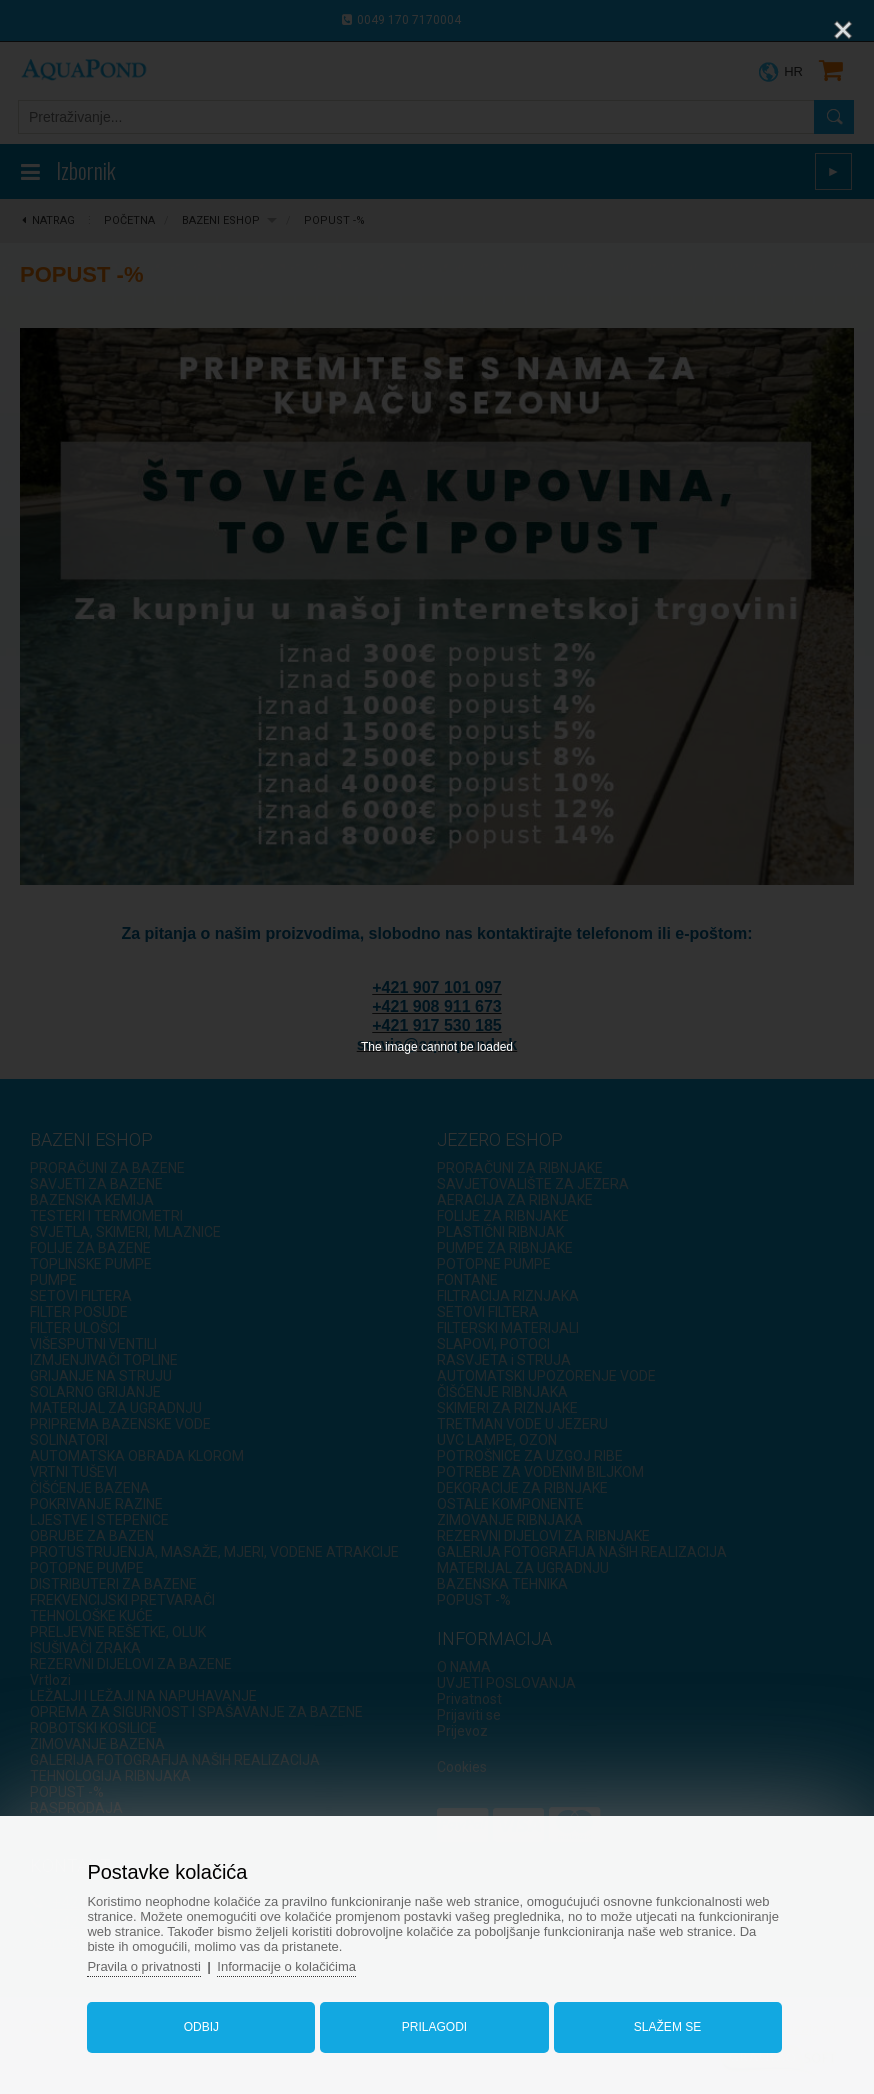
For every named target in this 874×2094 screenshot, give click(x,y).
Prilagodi (434, 2027)
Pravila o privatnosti (143, 1966)
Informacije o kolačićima (286, 1966)
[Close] (843, 30)
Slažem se (667, 2027)
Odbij (201, 2027)
